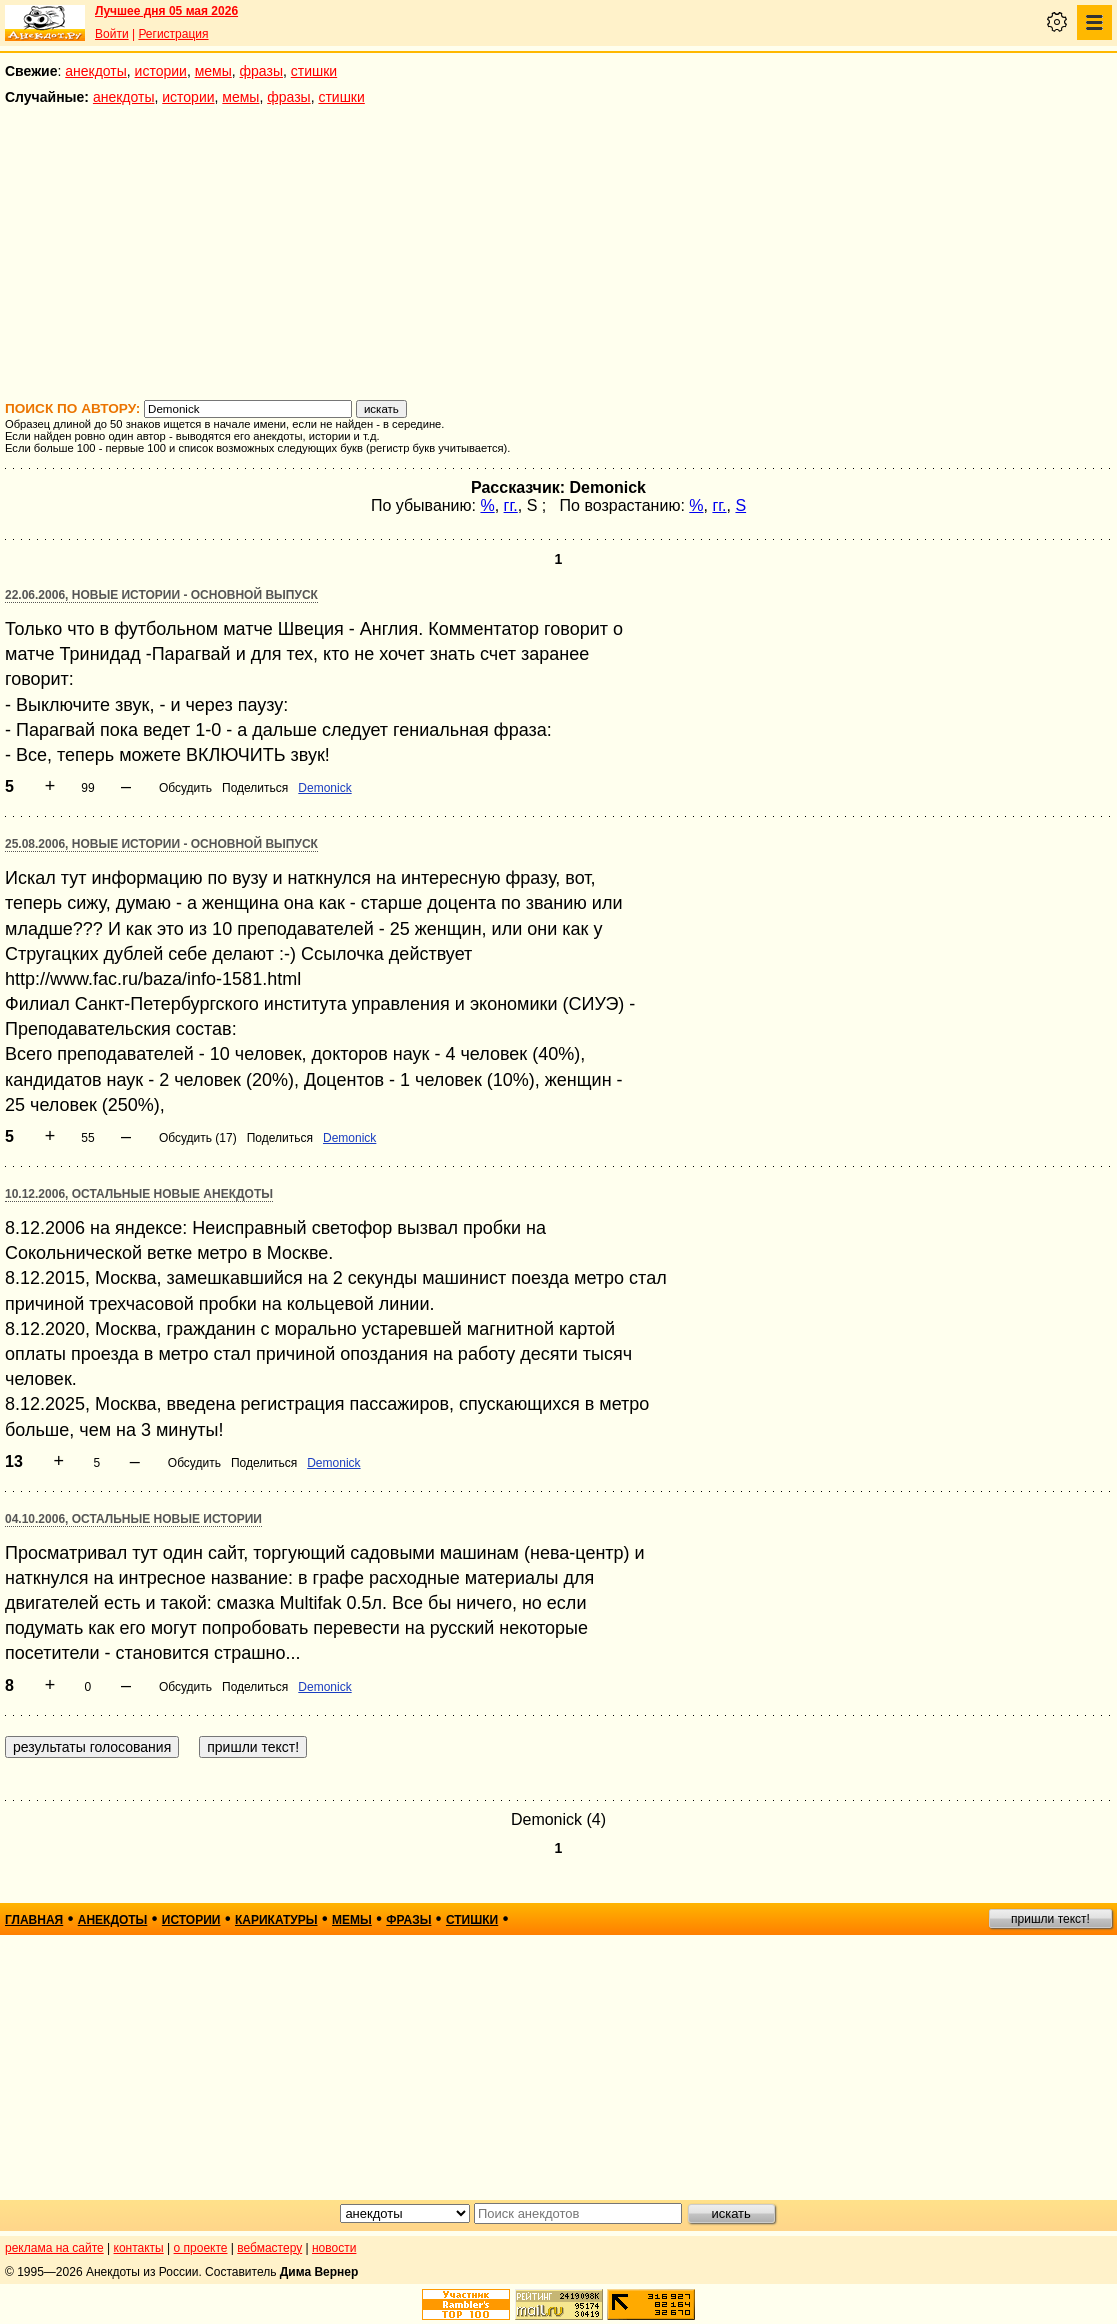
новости (334, 2248)
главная (34, 1920)
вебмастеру (269, 2248)
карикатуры (276, 1920)
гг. (511, 505)
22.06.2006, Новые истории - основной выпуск (161, 595)
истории (161, 71)
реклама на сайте (54, 2248)
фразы (261, 71)
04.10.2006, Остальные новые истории (133, 1519)
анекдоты (96, 71)
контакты (139, 2248)
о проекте (201, 2248)
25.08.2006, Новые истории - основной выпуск (161, 844)
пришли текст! (1050, 1919)
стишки (314, 71)
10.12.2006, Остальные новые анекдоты (139, 1194)
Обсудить (185, 788)
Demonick (324, 788)
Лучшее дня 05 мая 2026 (166, 11)
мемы (213, 71)
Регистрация (173, 34)
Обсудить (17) (198, 1138)
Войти (112, 34)
